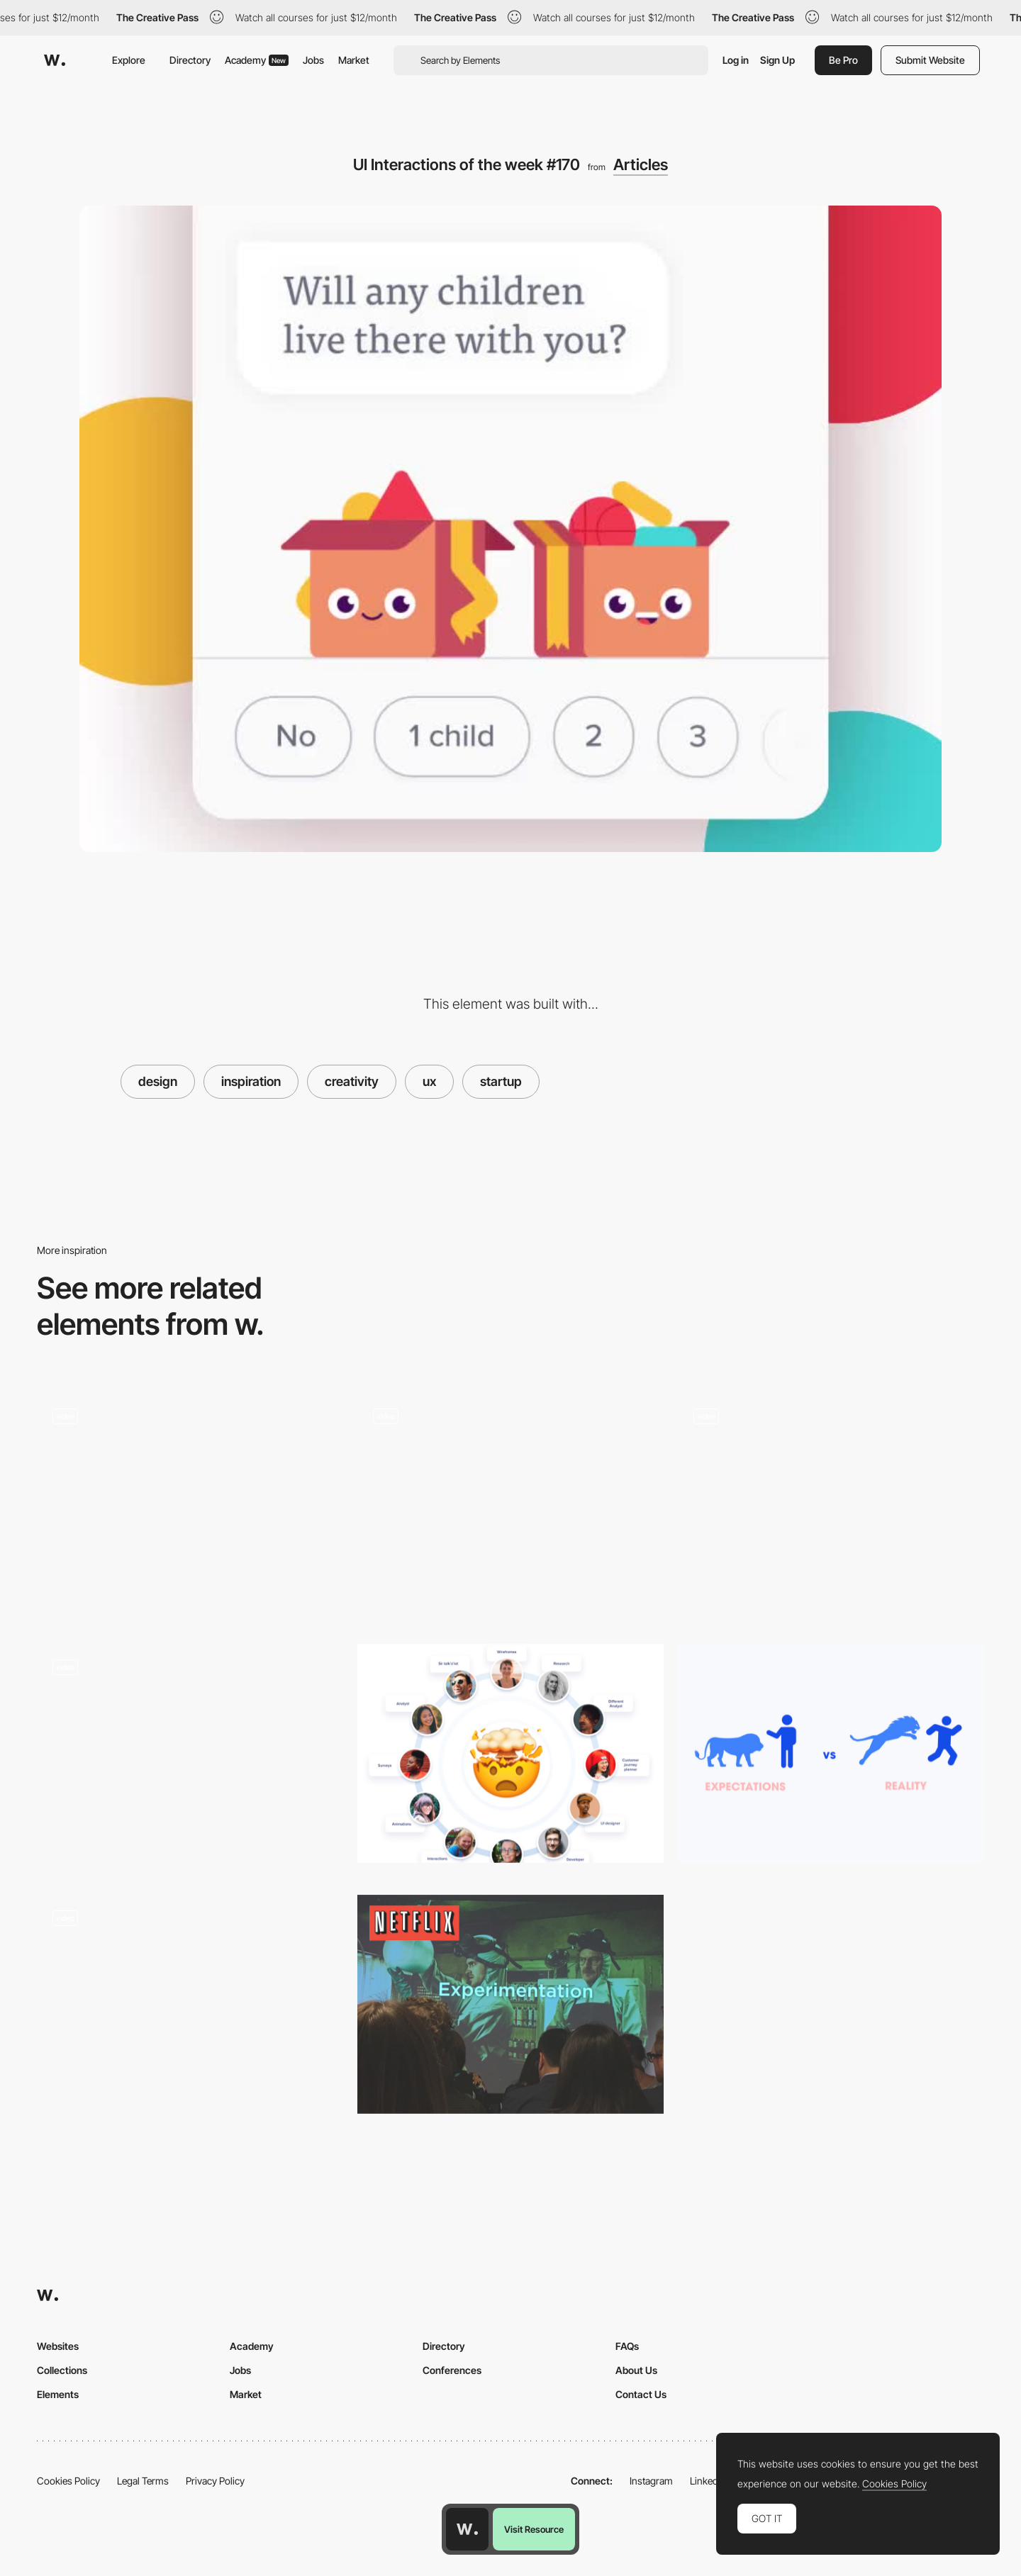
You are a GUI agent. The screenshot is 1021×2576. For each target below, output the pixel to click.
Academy (257, 60)
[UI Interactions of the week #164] (510, 1508)
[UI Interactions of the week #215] (190, 2009)
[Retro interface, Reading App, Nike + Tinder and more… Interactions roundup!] (190, 1508)
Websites (58, 2346)
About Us (636, 2370)
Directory (190, 60)
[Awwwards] (54, 60)
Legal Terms (143, 2481)
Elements (58, 2394)
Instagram (651, 2481)
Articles (640, 164)
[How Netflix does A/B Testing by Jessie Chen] (510, 2004)
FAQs (627, 2346)
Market (353, 60)
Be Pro (843, 60)
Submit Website (930, 60)
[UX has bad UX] (510, 1753)
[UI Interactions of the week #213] (831, 1508)
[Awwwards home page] (467, 2529)
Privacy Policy (215, 2481)
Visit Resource (534, 2529)
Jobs (313, 60)
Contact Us (640, 2394)
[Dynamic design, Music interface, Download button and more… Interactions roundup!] (190, 1759)
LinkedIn (708, 2481)
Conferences (452, 2370)
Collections (62, 2370)
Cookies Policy (68, 2481)
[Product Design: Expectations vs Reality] (831, 1753)
